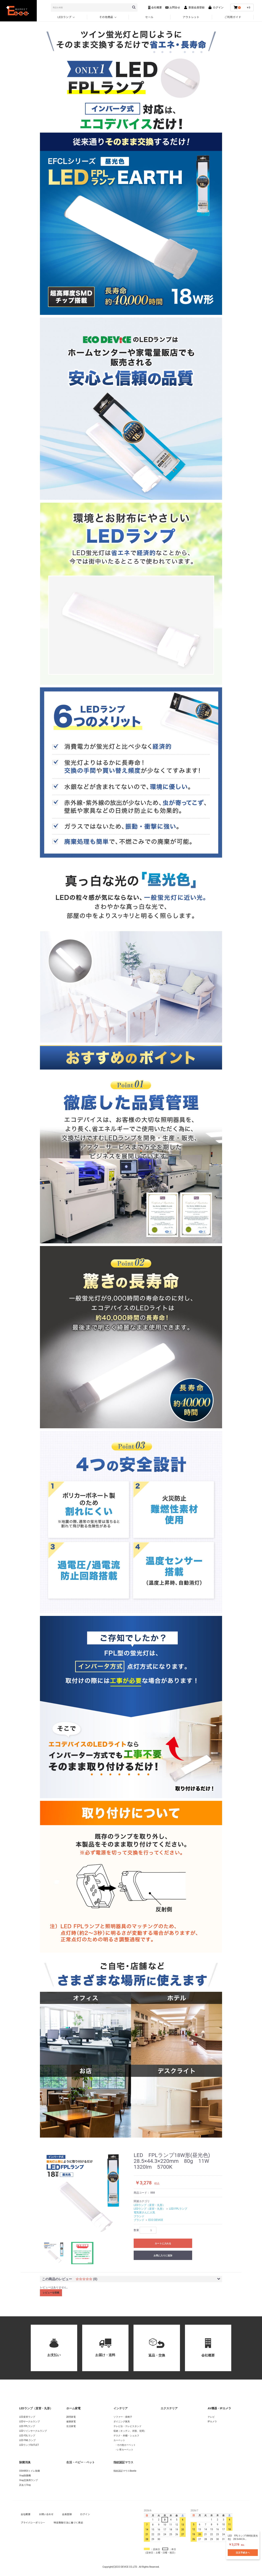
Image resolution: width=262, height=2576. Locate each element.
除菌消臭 (25, 2462)
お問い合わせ (46, 2514)
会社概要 (26, 2514)
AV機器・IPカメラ (219, 2408)
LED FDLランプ (27, 2435)
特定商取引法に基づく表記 (68, 2522)
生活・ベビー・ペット (80, 2462)
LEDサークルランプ (29, 2421)
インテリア (120, 2408)
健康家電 (71, 2421)
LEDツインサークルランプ (33, 2431)
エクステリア (169, 2408)
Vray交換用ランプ (28, 2480)
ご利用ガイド (232, 17)
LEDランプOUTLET (29, 2445)
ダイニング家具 (121, 2421)
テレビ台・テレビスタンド (127, 2426)
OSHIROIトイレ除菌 (29, 2470)
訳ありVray (25, 2485)
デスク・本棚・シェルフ (126, 2435)
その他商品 (106, 17)
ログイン (85, 2514)
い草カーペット (124, 2449)
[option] (85, 2194)
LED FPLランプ (178, 2208)
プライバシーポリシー (33, 2522)
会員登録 (67, 2514)
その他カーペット (126, 2445)
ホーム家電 (73, 2408)
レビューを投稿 (51, 2292)
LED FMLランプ (27, 2440)
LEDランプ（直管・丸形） (149, 2205)
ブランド (139, 2216)
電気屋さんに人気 (144, 2212)
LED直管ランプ (27, 2416)
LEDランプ (64, 17)
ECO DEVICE (155, 2220)
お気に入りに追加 (163, 2255)
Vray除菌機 (25, 2475)
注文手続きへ (243, 2552)
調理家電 (71, 2416)
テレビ (211, 2416)
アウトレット (191, 17)
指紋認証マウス (123, 2462)
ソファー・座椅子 (122, 2416)
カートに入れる (163, 2243)
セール (149, 17)
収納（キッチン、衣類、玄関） (129, 2431)
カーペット (119, 2440)
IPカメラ (212, 2421)
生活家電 (71, 2426)
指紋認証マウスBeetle (124, 2470)
